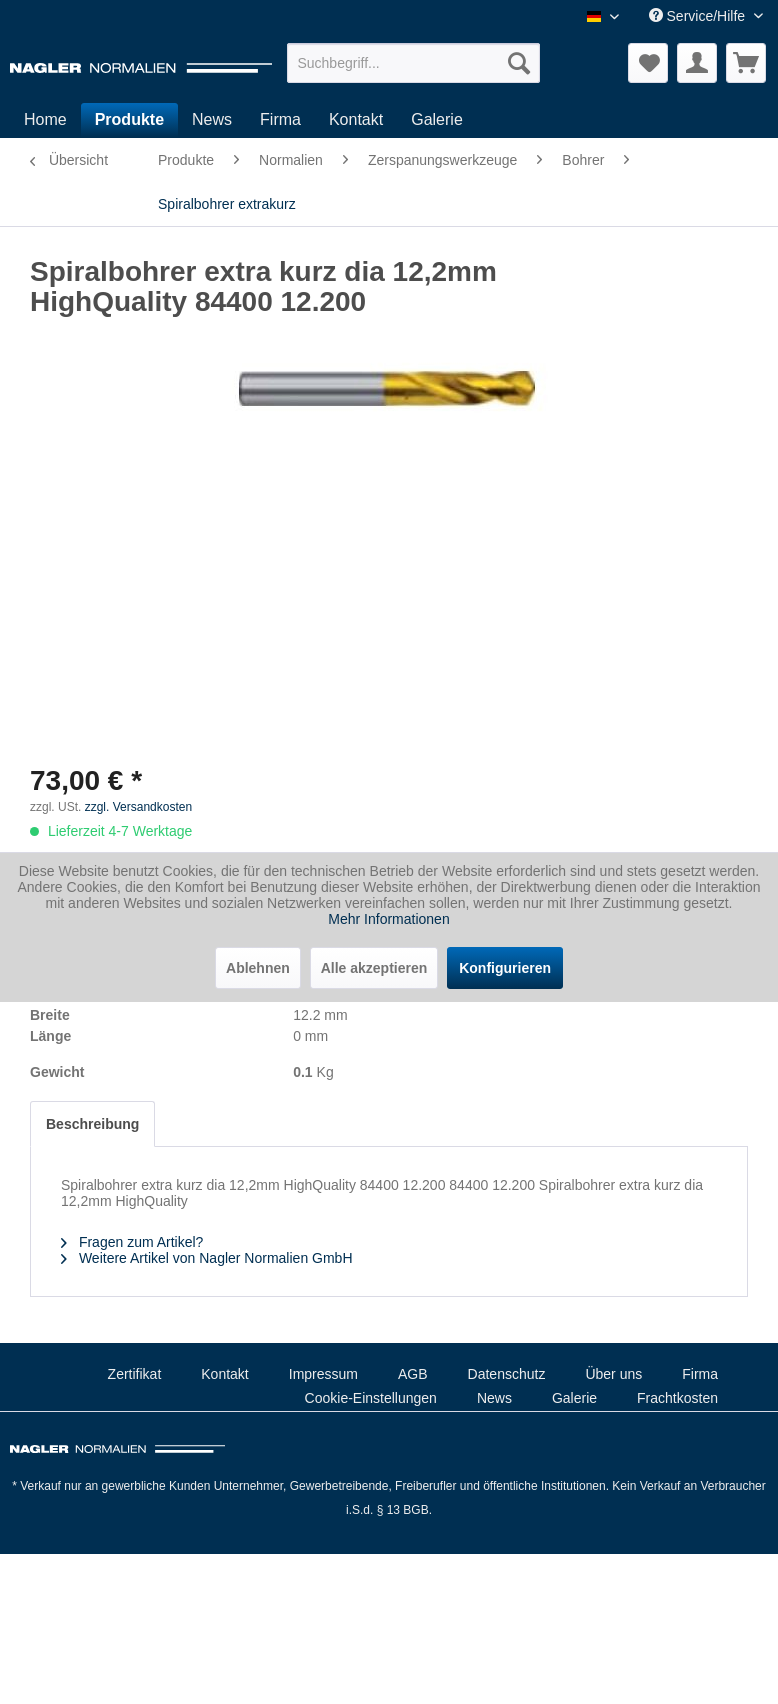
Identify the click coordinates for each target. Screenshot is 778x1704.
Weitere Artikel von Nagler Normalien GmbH (207, 1258)
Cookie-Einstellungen (371, 1398)
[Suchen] (519, 63)
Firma (700, 1374)
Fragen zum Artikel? (132, 1242)
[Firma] (280, 120)
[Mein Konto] (697, 63)
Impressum (323, 1374)
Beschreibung (92, 1124)
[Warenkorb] (746, 63)
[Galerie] (437, 120)
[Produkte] (129, 120)
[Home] (45, 120)
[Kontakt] (356, 120)
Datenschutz (507, 1374)
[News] (212, 120)
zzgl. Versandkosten (138, 807)
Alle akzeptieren (374, 968)
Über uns (613, 1374)
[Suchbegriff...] (413, 63)
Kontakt (224, 1374)
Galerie (574, 1398)
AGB (413, 1374)
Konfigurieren (505, 968)
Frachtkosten (677, 1398)
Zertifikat (135, 1374)
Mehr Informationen (388, 919)
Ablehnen (258, 968)
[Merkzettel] (648, 63)
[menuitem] (413, 63)
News (494, 1398)
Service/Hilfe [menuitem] (699, 16)
